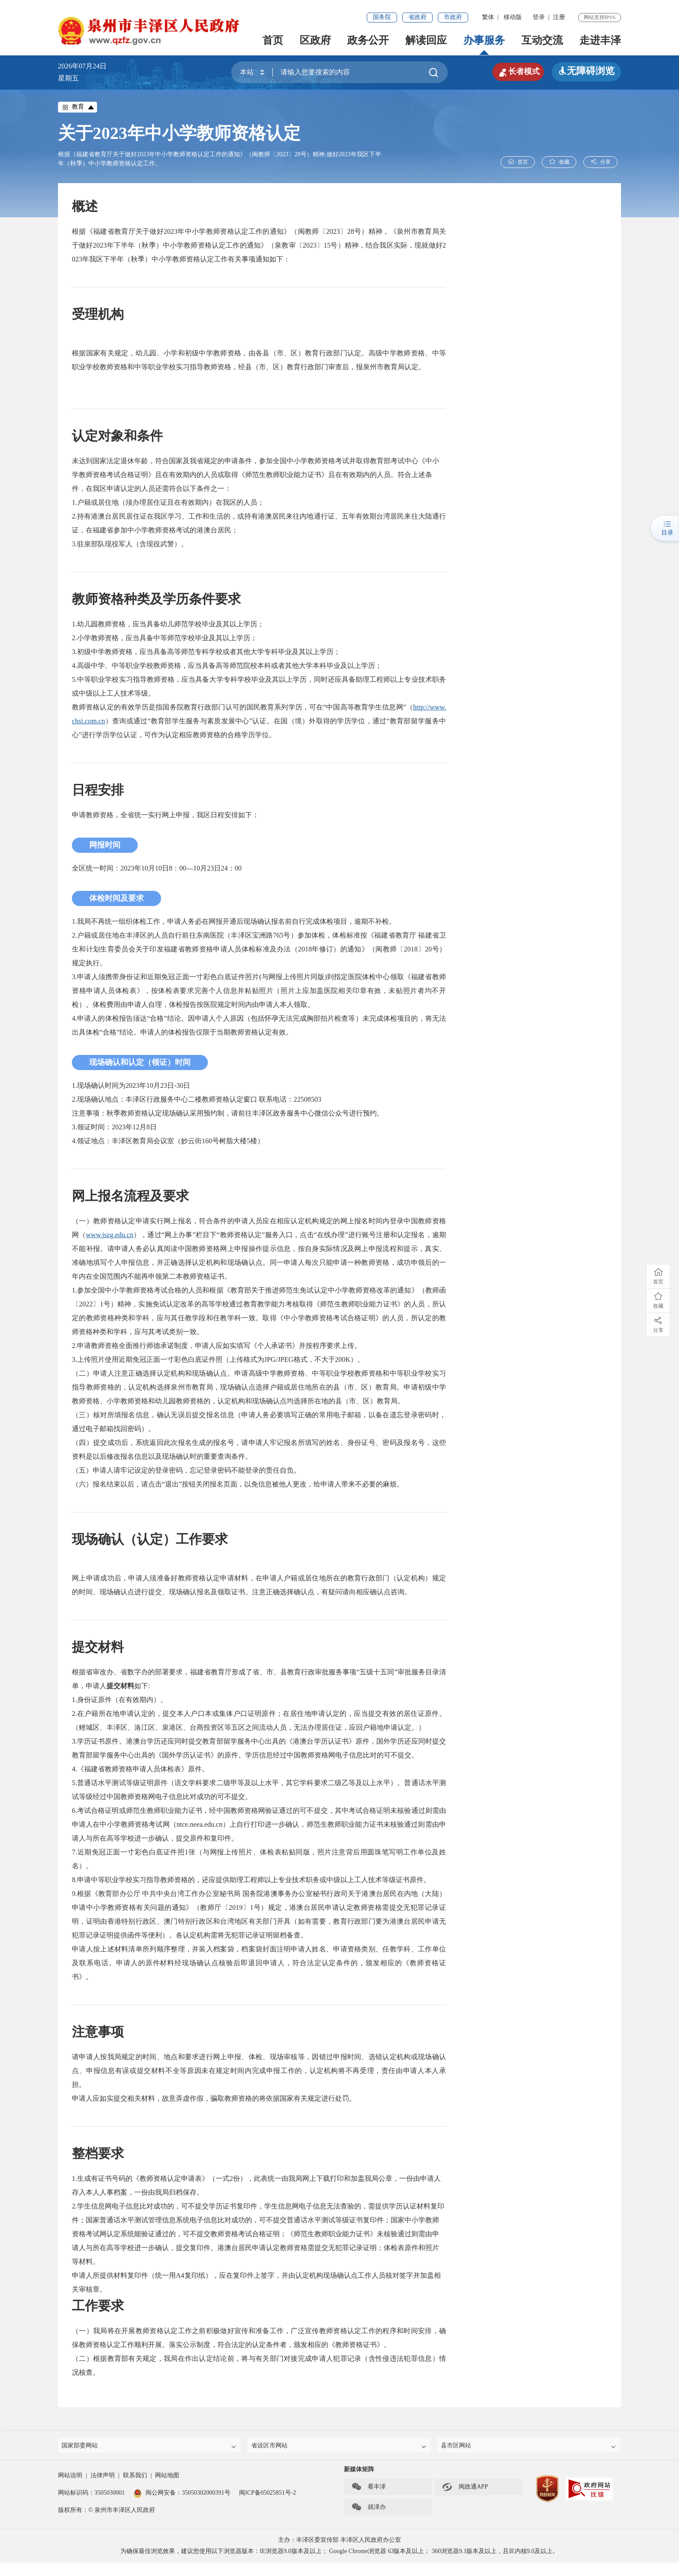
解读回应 (426, 40)
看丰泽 (368, 2490)
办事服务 (484, 40)
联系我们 (135, 2479)
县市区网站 (529, 2446)
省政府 (417, 17)
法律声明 (103, 2479)
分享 (600, 162)
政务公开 (368, 40)
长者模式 (512, 71)
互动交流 (542, 40)
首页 (272, 40)
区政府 (315, 40)
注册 (559, 17)
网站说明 (70, 2479)
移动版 (513, 17)
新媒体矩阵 (359, 2473)
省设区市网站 (340, 2446)
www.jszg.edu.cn (109, 1234)
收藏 (558, 162)
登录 (539, 17)
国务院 (382, 17)
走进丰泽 (600, 40)
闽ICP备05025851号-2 (267, 2496)
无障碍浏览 (586, 70)
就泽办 (368, 2510)
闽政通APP (465, 2490)
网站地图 (167, 2479)
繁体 (488, 17)
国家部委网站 (150, 2446)
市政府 (453, 17)
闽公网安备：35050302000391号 (181, 2496)
